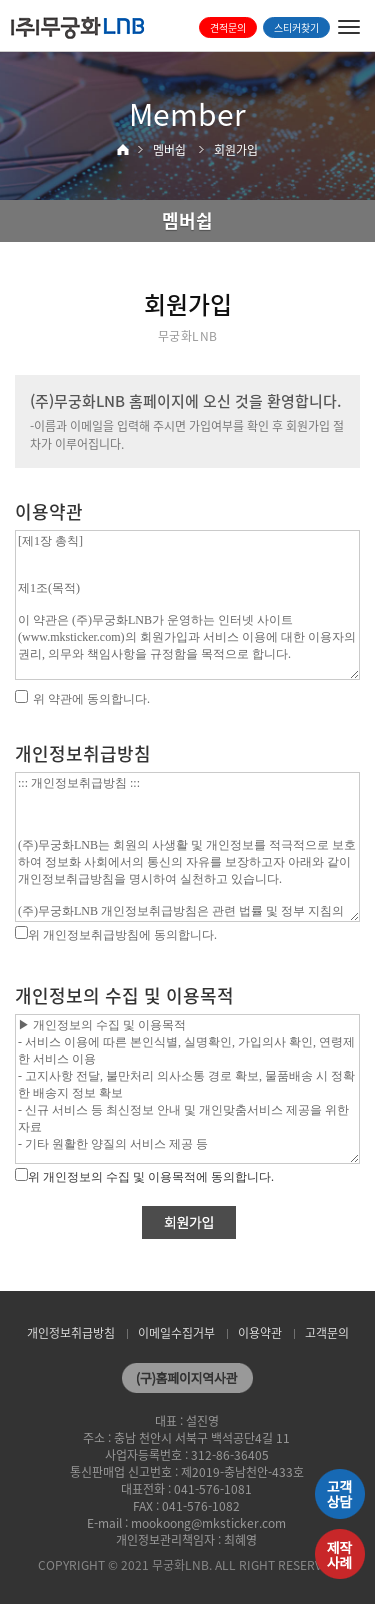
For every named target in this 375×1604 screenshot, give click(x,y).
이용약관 (260, 1333)
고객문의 (327, 1333)
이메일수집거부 (176, 1333)
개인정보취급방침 (71, 1333)
